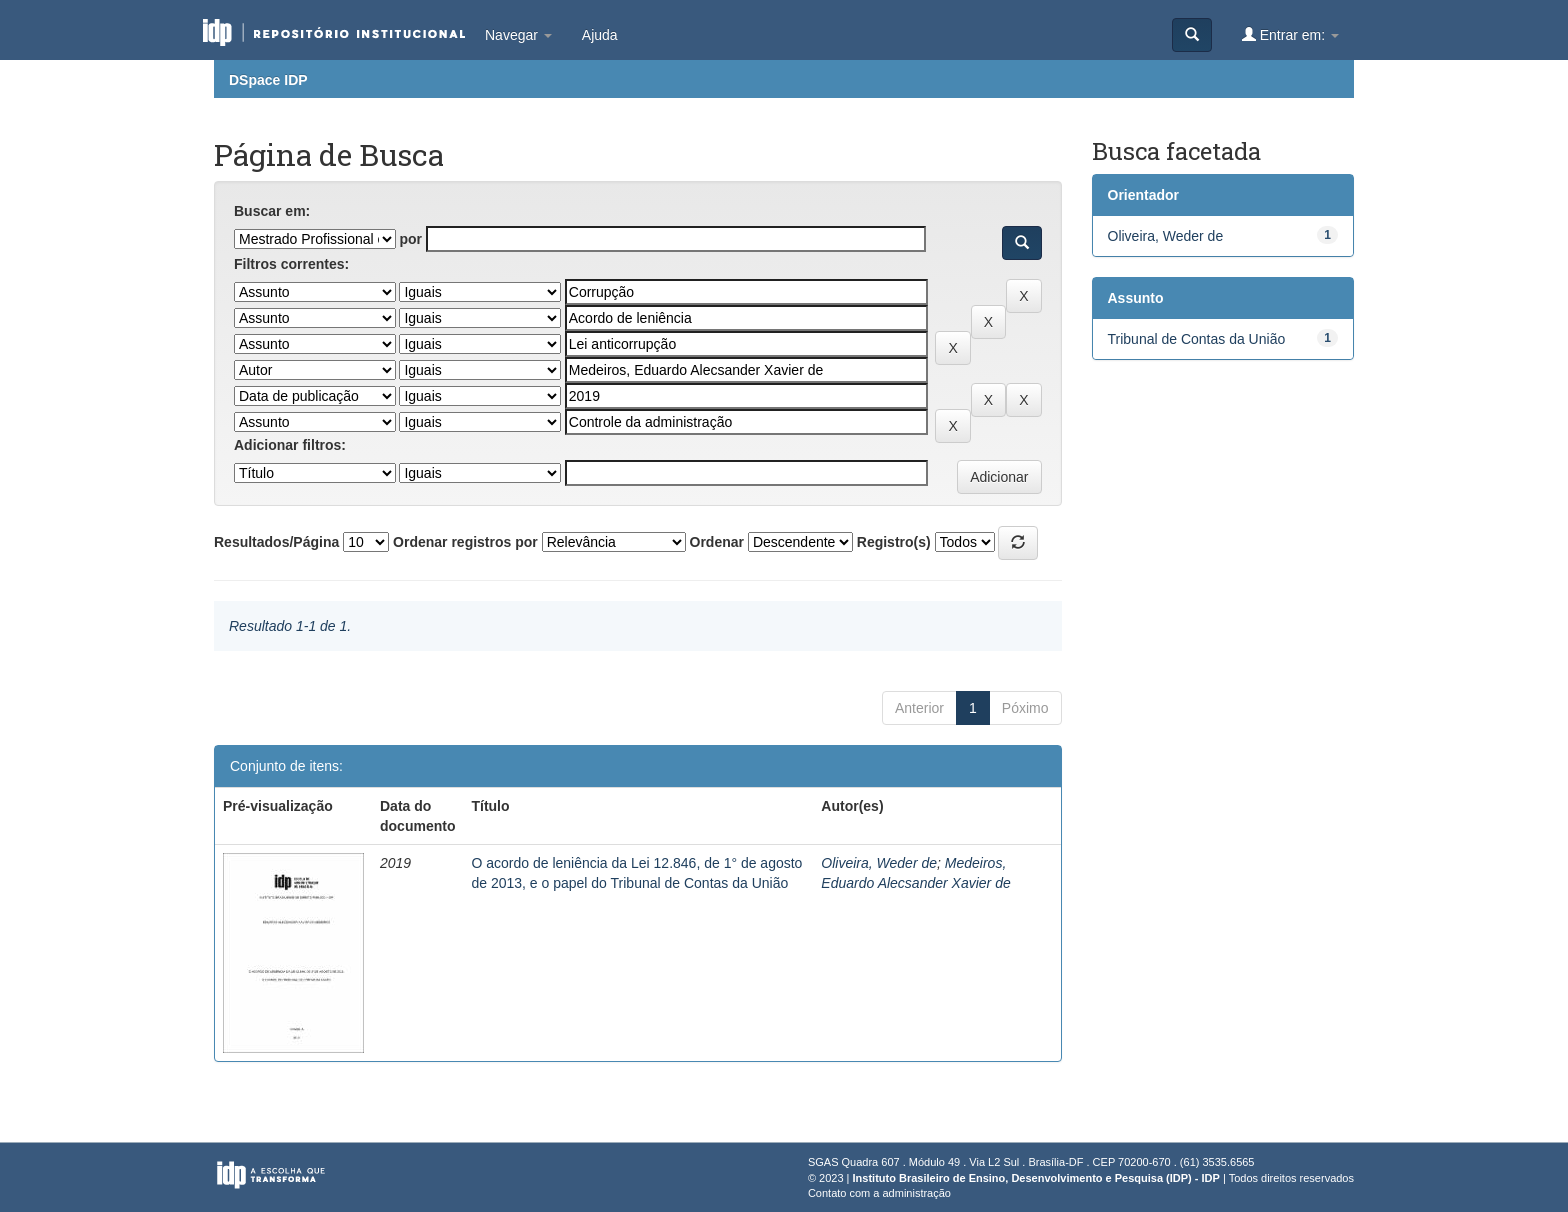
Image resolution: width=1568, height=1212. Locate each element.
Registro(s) (894, 542)
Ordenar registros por (465, 542)
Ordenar (717, 542)
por (410, 239)
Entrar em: (1290, 34)
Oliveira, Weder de (879, 863)
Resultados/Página (276, 542)
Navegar (518, 35)
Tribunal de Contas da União (1197, 339)
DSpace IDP (268, 80)
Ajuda (600, 35)
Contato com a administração (879, 1193)
